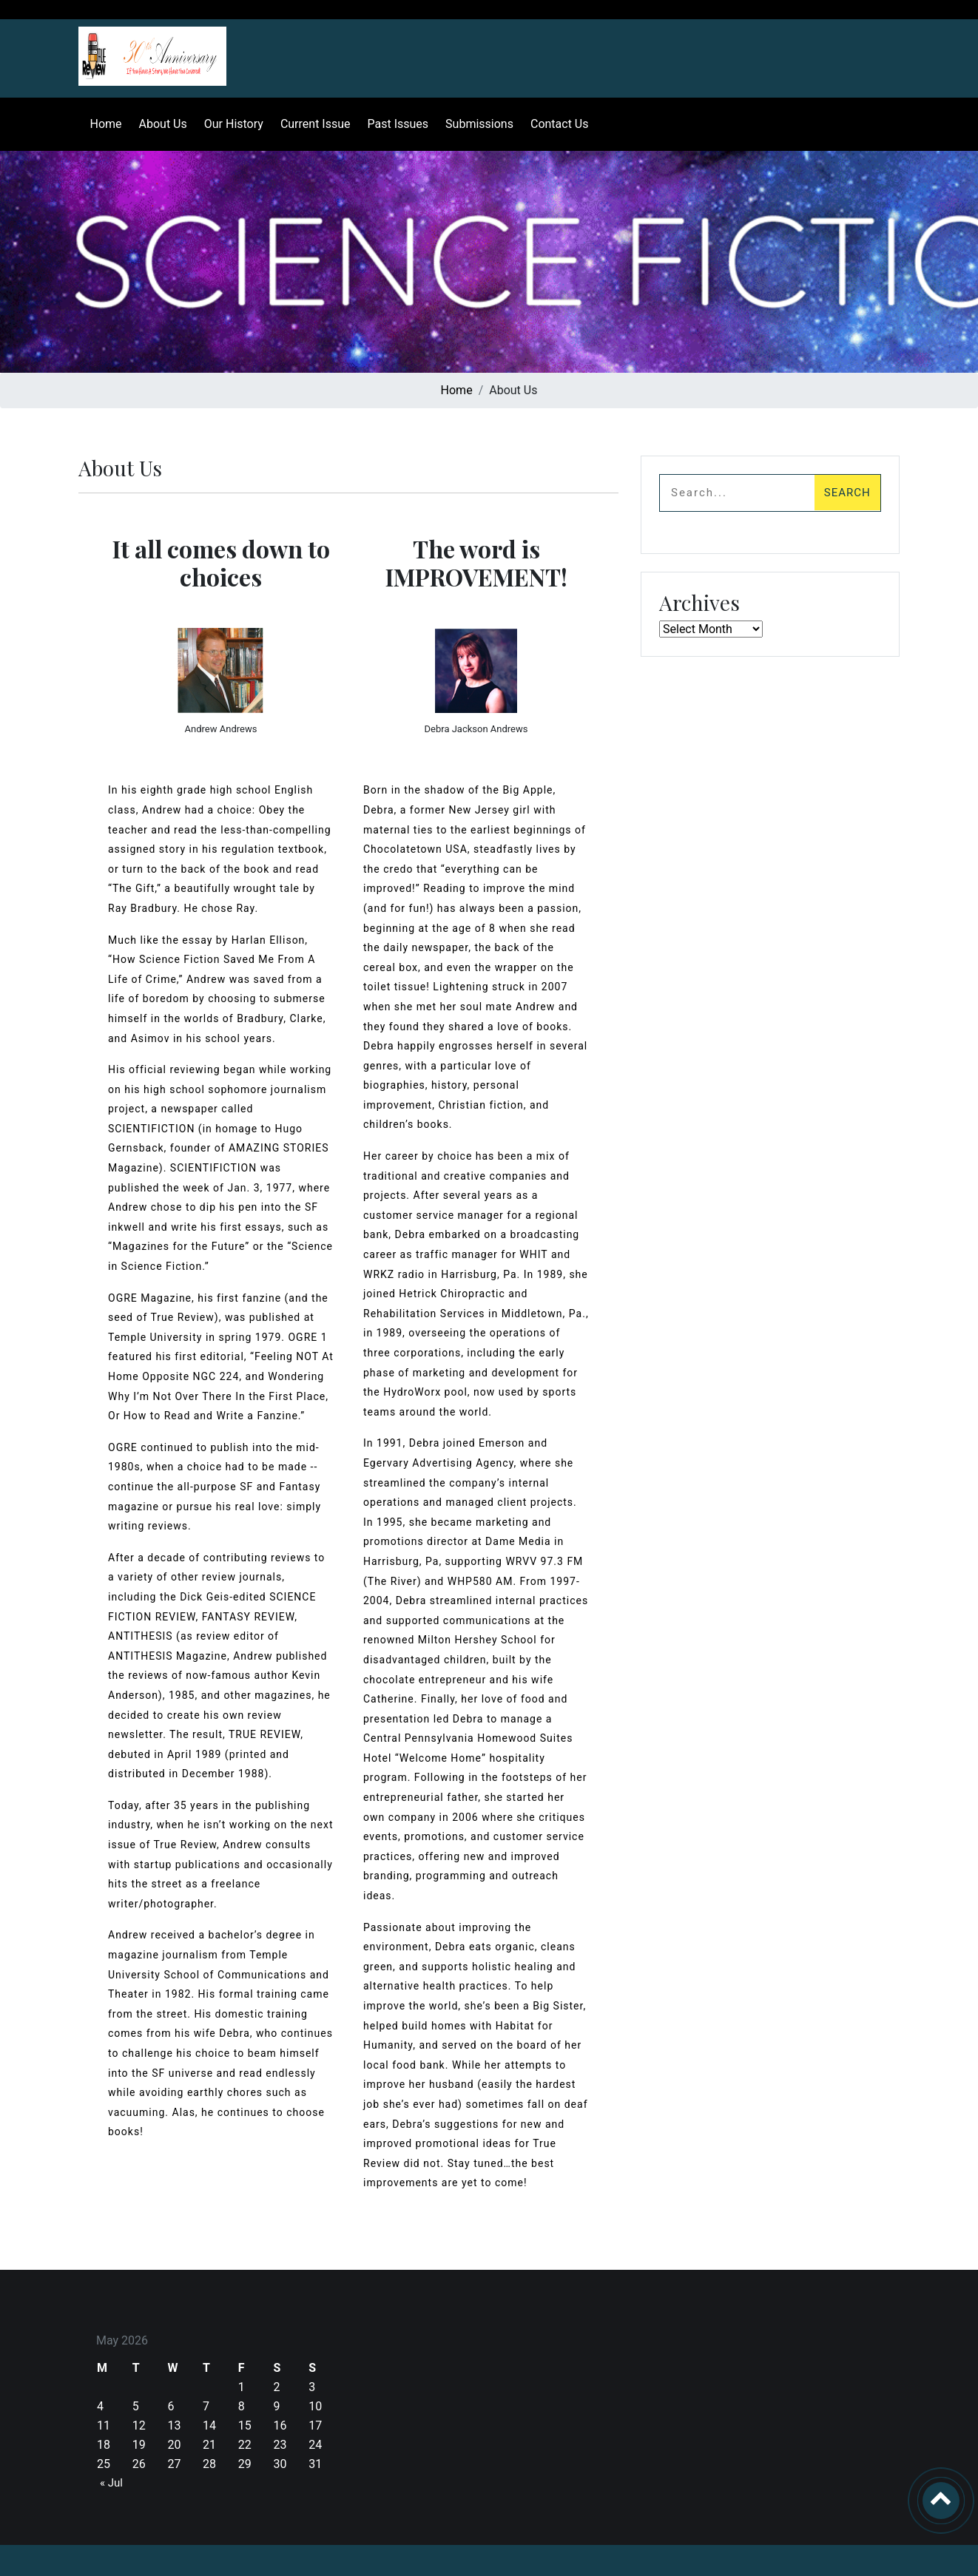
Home (100, 124)
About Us (157, 124)
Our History (227, 124)
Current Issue (309, 124)
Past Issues (392, 124)
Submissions (474, 124)
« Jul (111, 2482)
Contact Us (554, 124)
